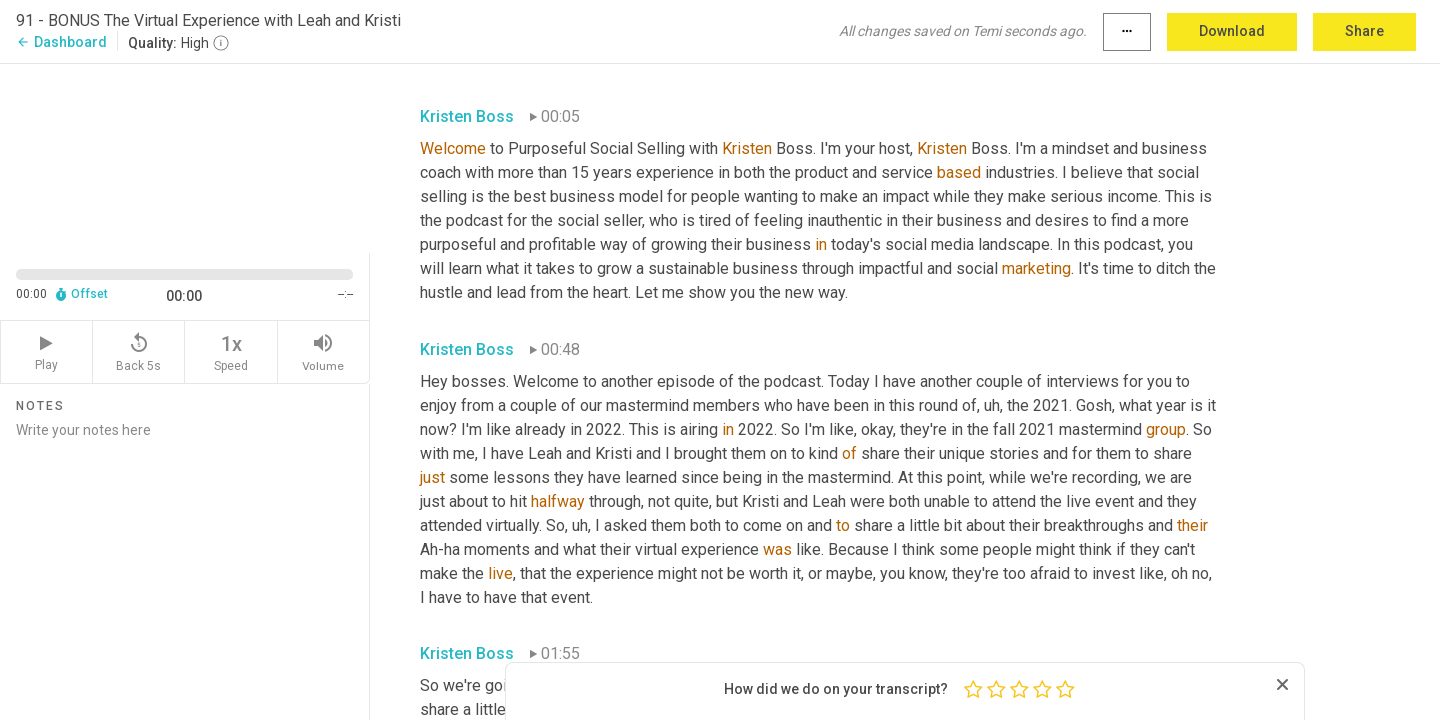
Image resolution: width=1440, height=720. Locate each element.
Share (1364, 31)
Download (1232, 31)
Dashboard (61, 42)
